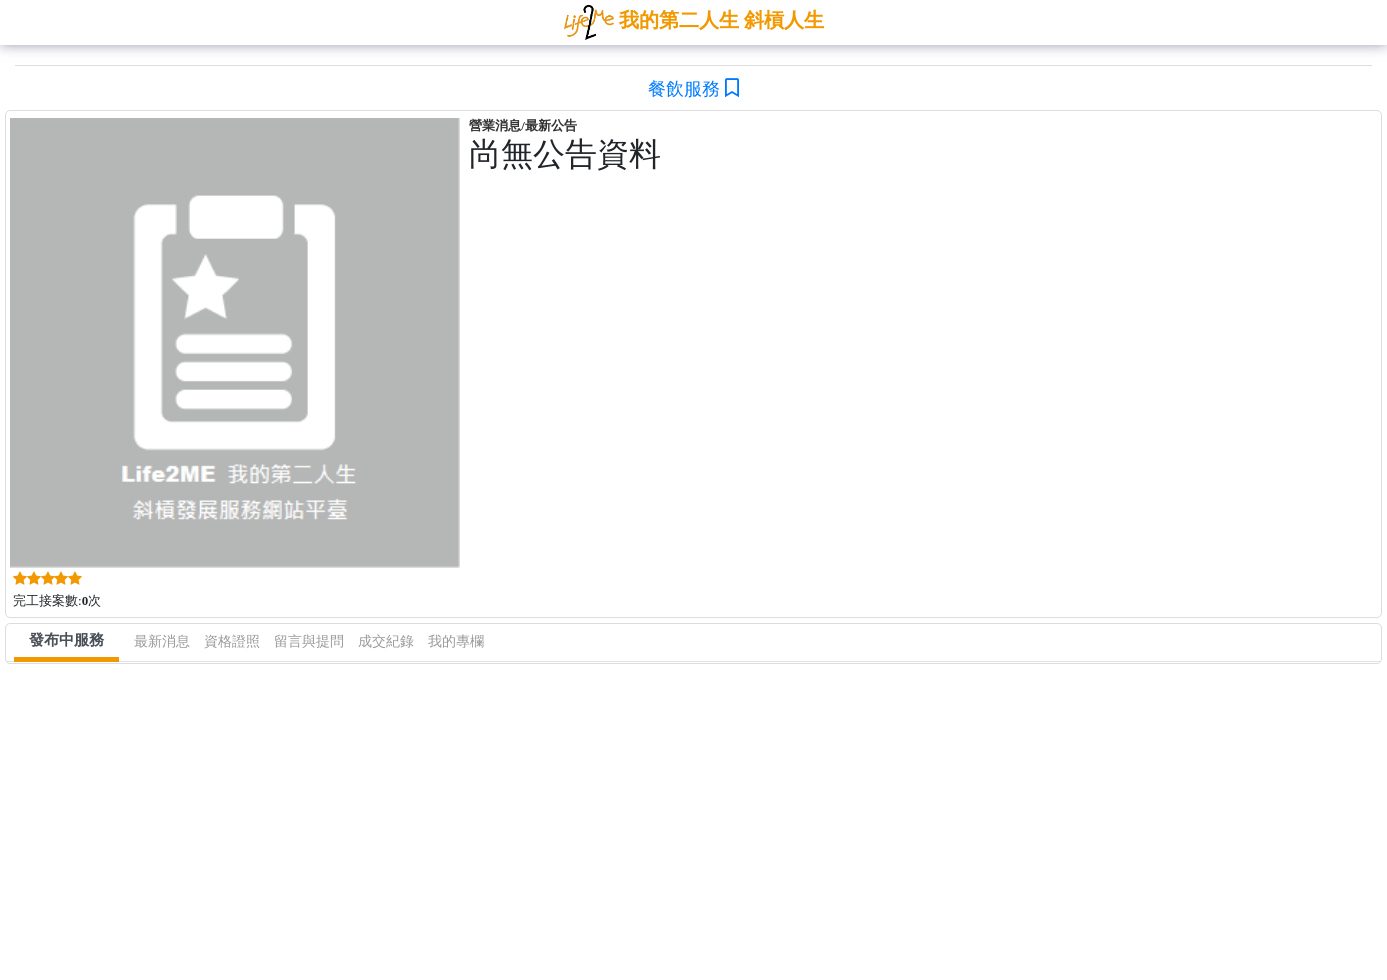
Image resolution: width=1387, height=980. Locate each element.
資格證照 (232, 641)
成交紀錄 (386, 641)
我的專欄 (456, 641)
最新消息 (162, 641)
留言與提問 (309, 641)
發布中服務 (66, 640)
